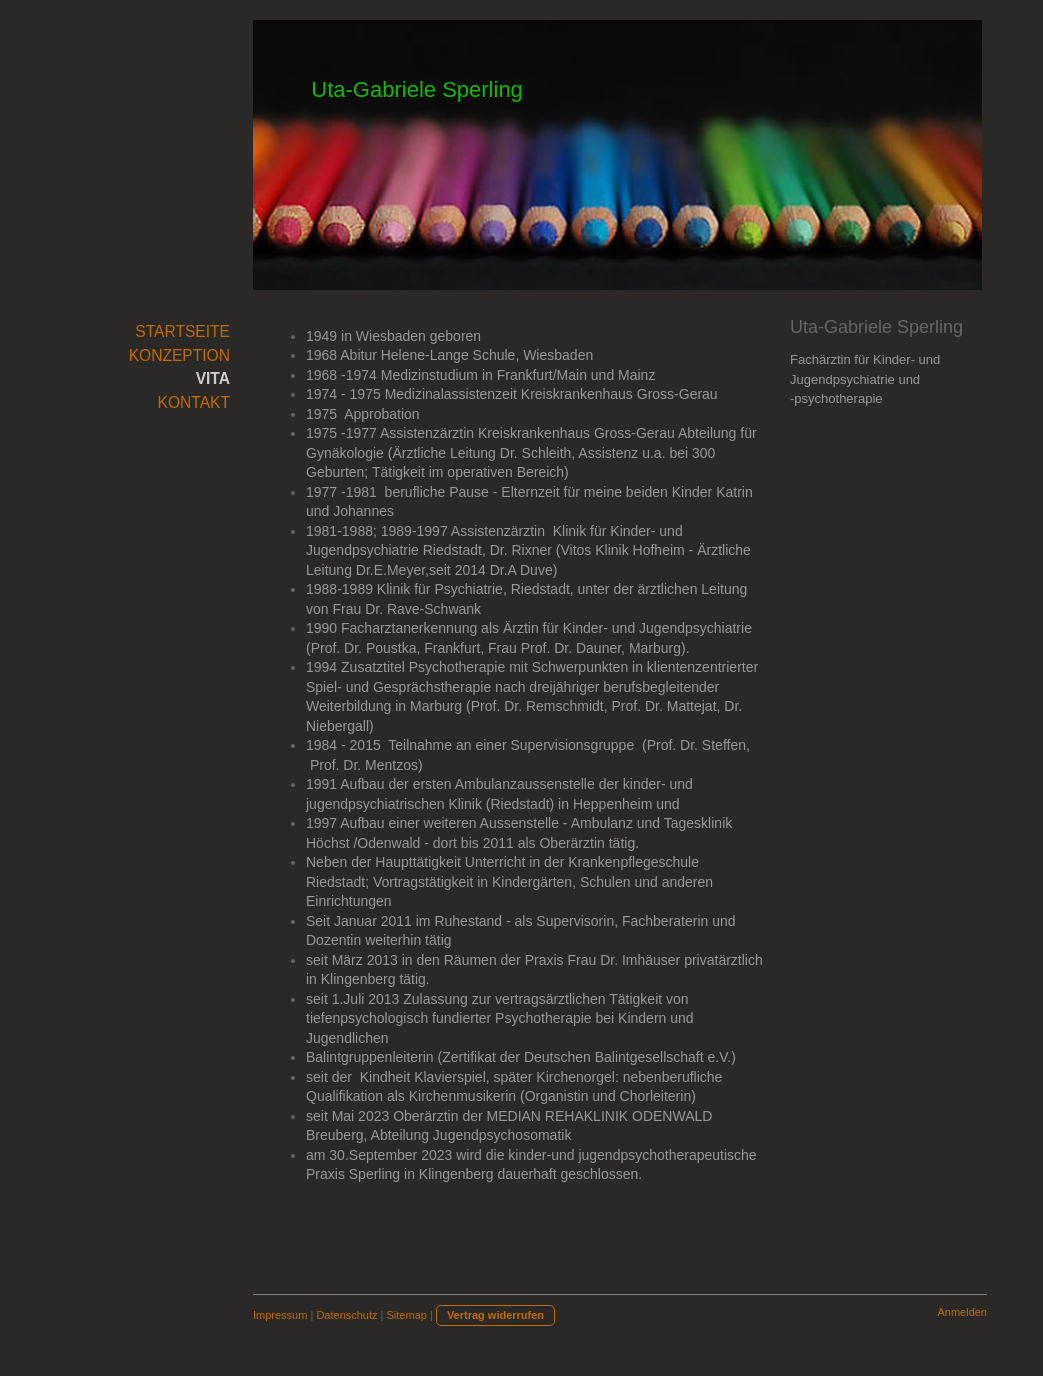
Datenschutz (346, 1315)
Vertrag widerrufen (495, 1315)
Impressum (280, 1315)
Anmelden (962, 1312)
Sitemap (407, 1315)
